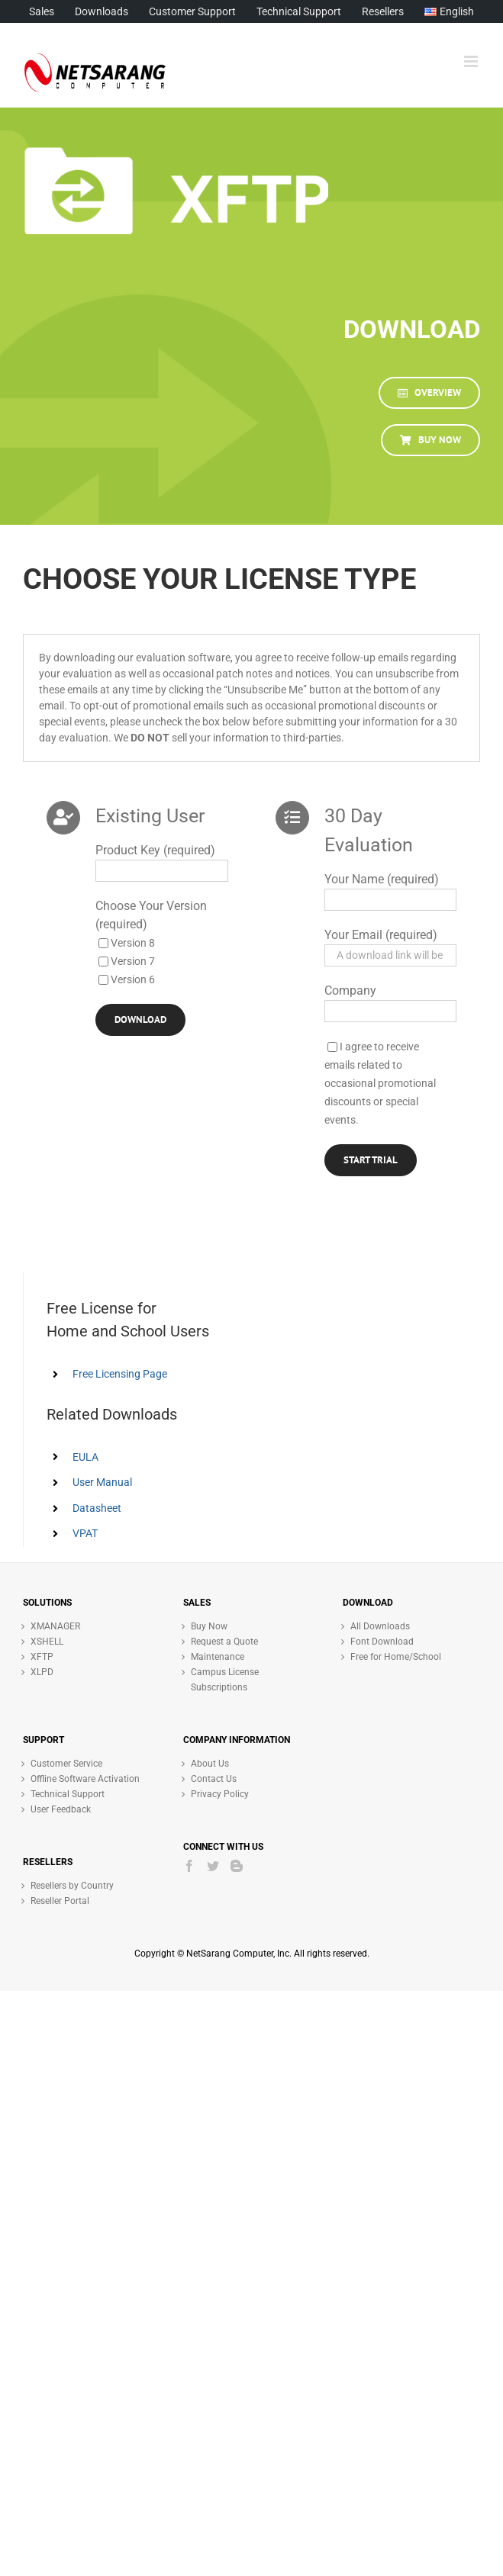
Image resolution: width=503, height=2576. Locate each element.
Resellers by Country (72, 1885)
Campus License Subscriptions (225, 1680)
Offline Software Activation (85, 1779)
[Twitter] (213, 1866)
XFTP (42, 1656)
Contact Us (214, 1779)
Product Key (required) (155, 850)
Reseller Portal (60, 1901)
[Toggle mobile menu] (472, 61)
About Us (210, 1763)
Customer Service (66, 1763)
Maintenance (217, 1656)
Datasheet (97, 1508)
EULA (85, 1457)
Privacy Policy (220, 1794)
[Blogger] (237, 1866)
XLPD (42, 1672)
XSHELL (47, 1641)
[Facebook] (189, 1866)
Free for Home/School (395, 1656)
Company (350, 990)
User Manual (102, 1482)
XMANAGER (55, 1626)
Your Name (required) (381, 879)
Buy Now (209, 1626)
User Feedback (61, 1809)
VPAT (85, 1533)
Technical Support (68, 1794)
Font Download (382, 1641)
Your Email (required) (380, 935)
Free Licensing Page (120, 1374)
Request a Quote (224, 1641)
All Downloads (380, 1626)
